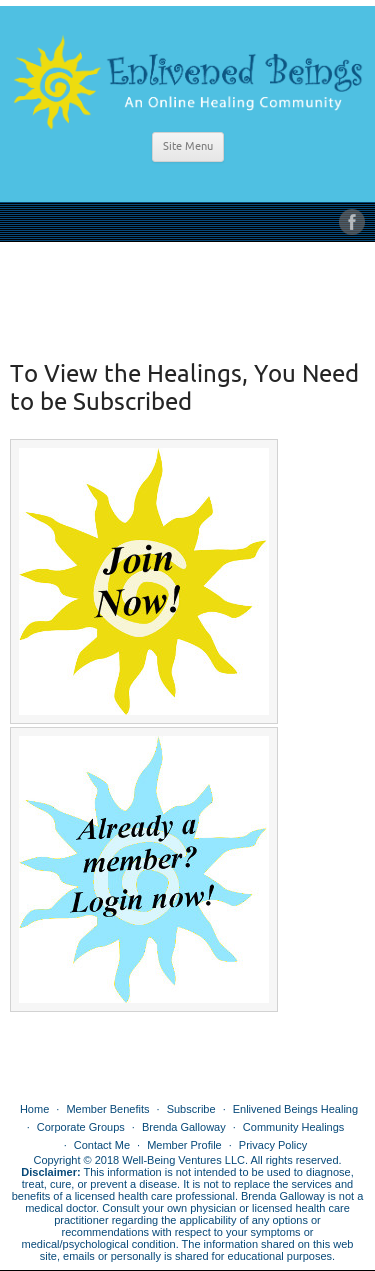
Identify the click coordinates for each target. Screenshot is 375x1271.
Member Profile (184, 1145)
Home (34, 1109)
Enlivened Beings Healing (295, 1109)
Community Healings (293, 1127)
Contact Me (102, 1145)
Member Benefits (107, 1109)
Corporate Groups (81, 1127)
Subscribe (191, 1109)
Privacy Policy (273, 1145)
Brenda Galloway (184, 1127)
